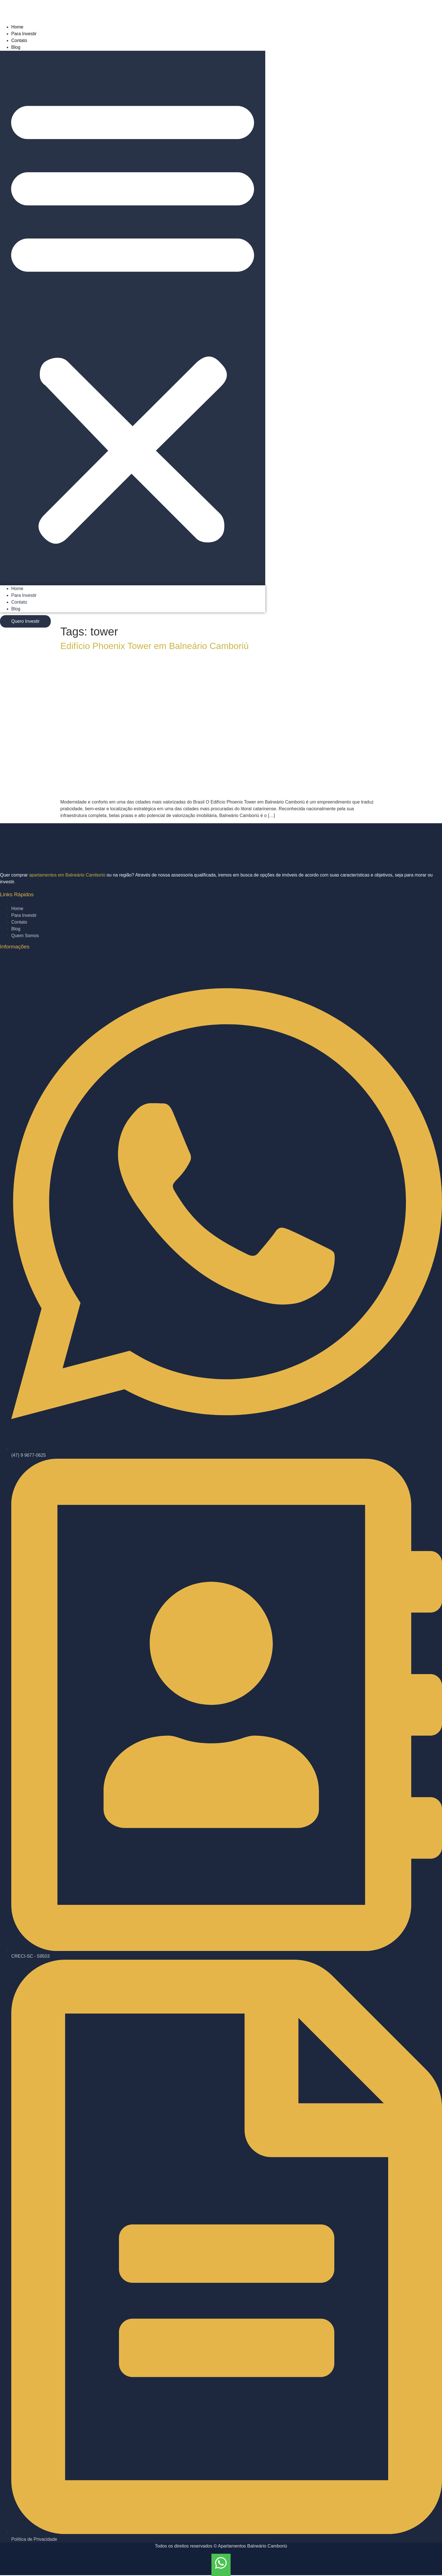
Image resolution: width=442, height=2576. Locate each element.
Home (17, 27)
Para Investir (24, 33)
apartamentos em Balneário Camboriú (67, 875)
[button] (132, 318)
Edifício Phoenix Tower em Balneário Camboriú (154, 646)
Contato (19, 40)
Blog (15, 47)
